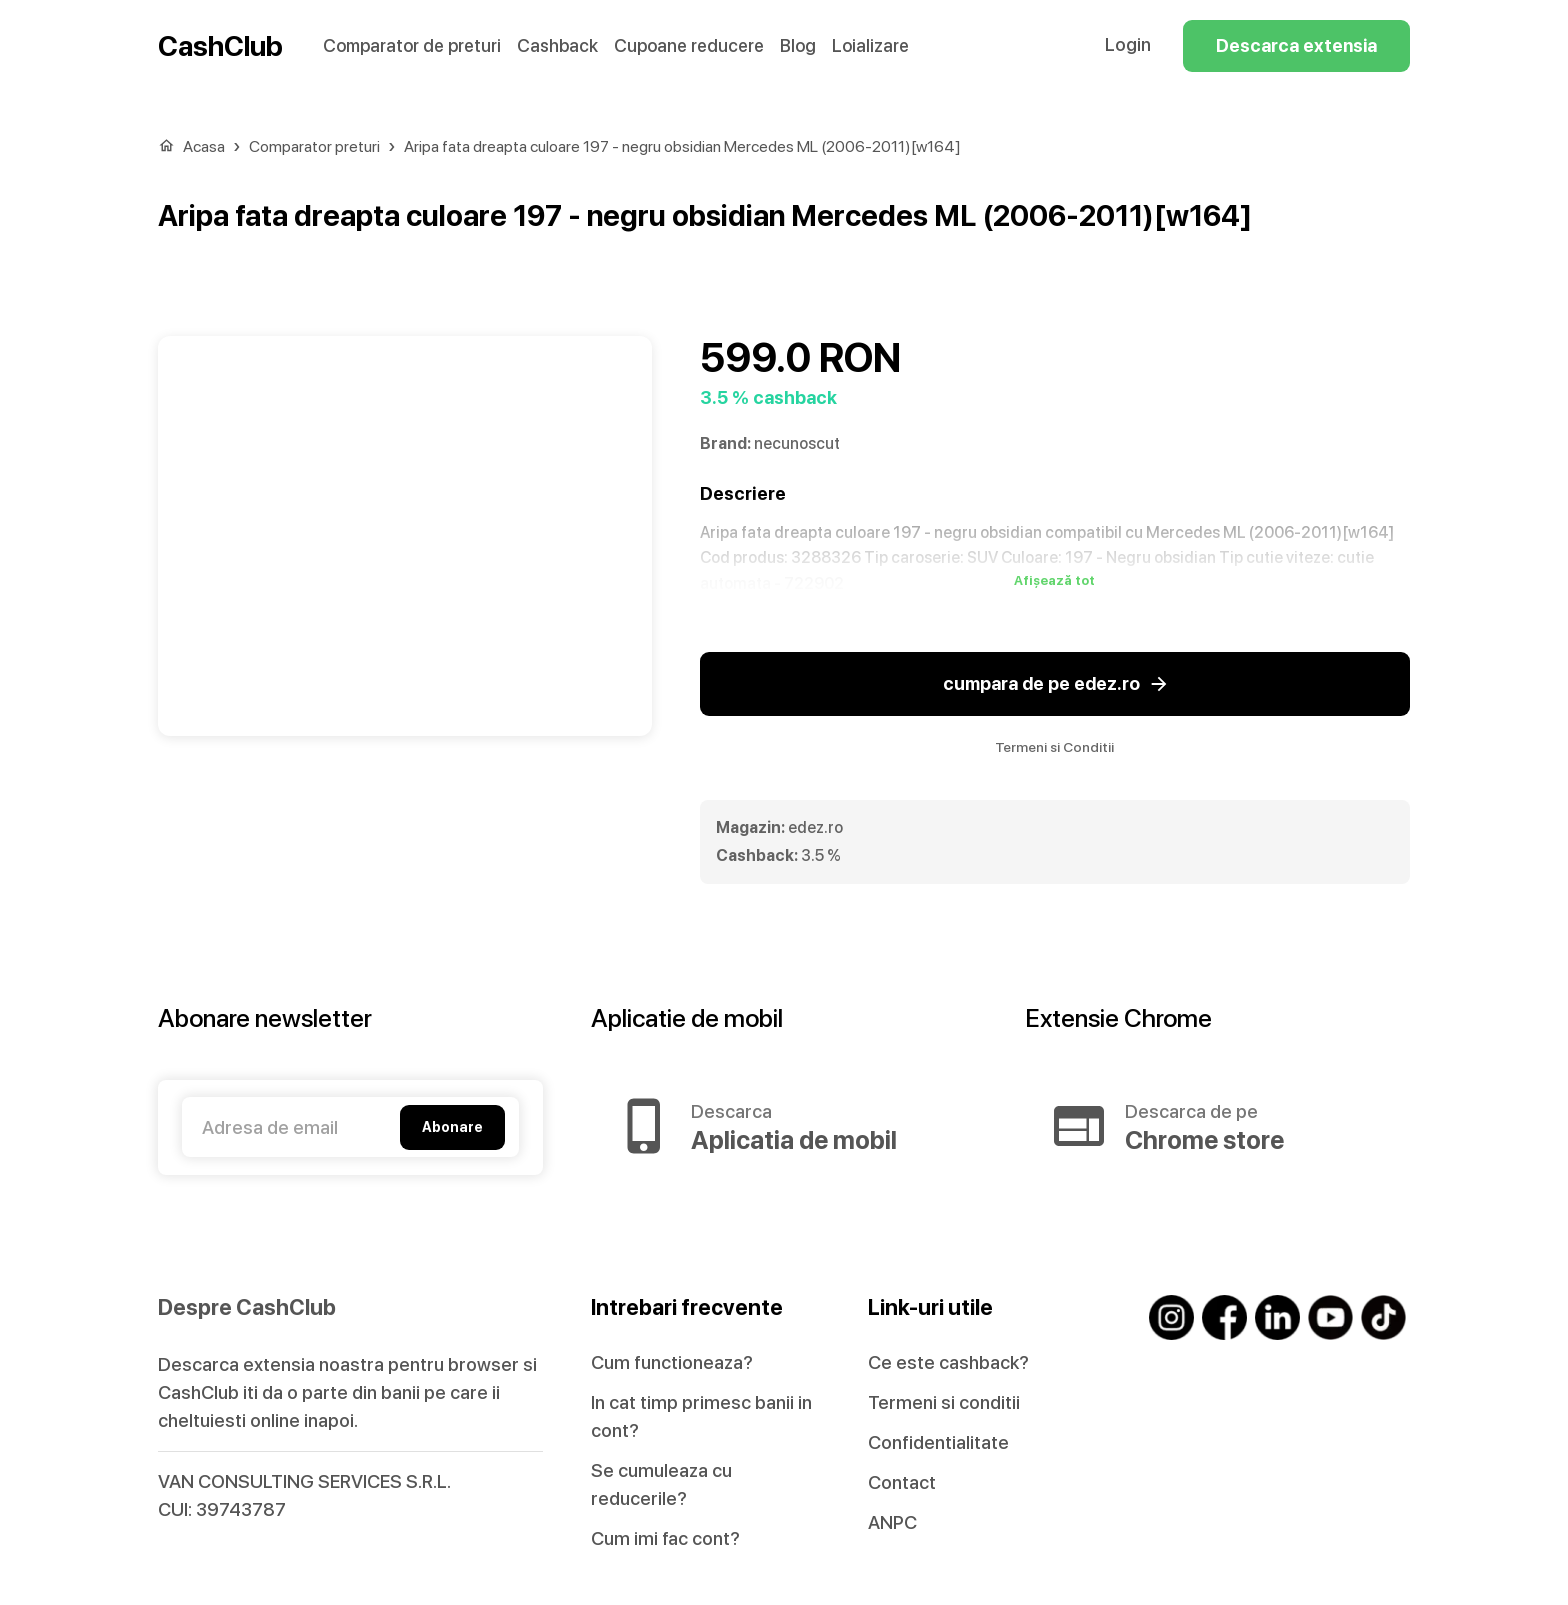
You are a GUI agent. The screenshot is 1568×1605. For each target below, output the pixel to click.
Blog (798, 45)
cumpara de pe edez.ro (1055, 684)
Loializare (870, 45)
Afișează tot (1054, 581)
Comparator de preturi (412, 45)
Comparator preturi (314, 146)
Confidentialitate (938, 1442)
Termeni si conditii (944, 1402)
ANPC (892, 1522)
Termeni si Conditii (1054, 747)
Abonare (452, 1127)
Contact (902, 1482)
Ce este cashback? (948, 1362)
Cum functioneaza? (672, 1362)
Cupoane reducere (689, 45)
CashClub (220, 46)
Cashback (557, 45)
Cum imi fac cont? (665, 1538)
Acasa (204, 146)
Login (1128, 44)
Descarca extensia (1296, 46)
